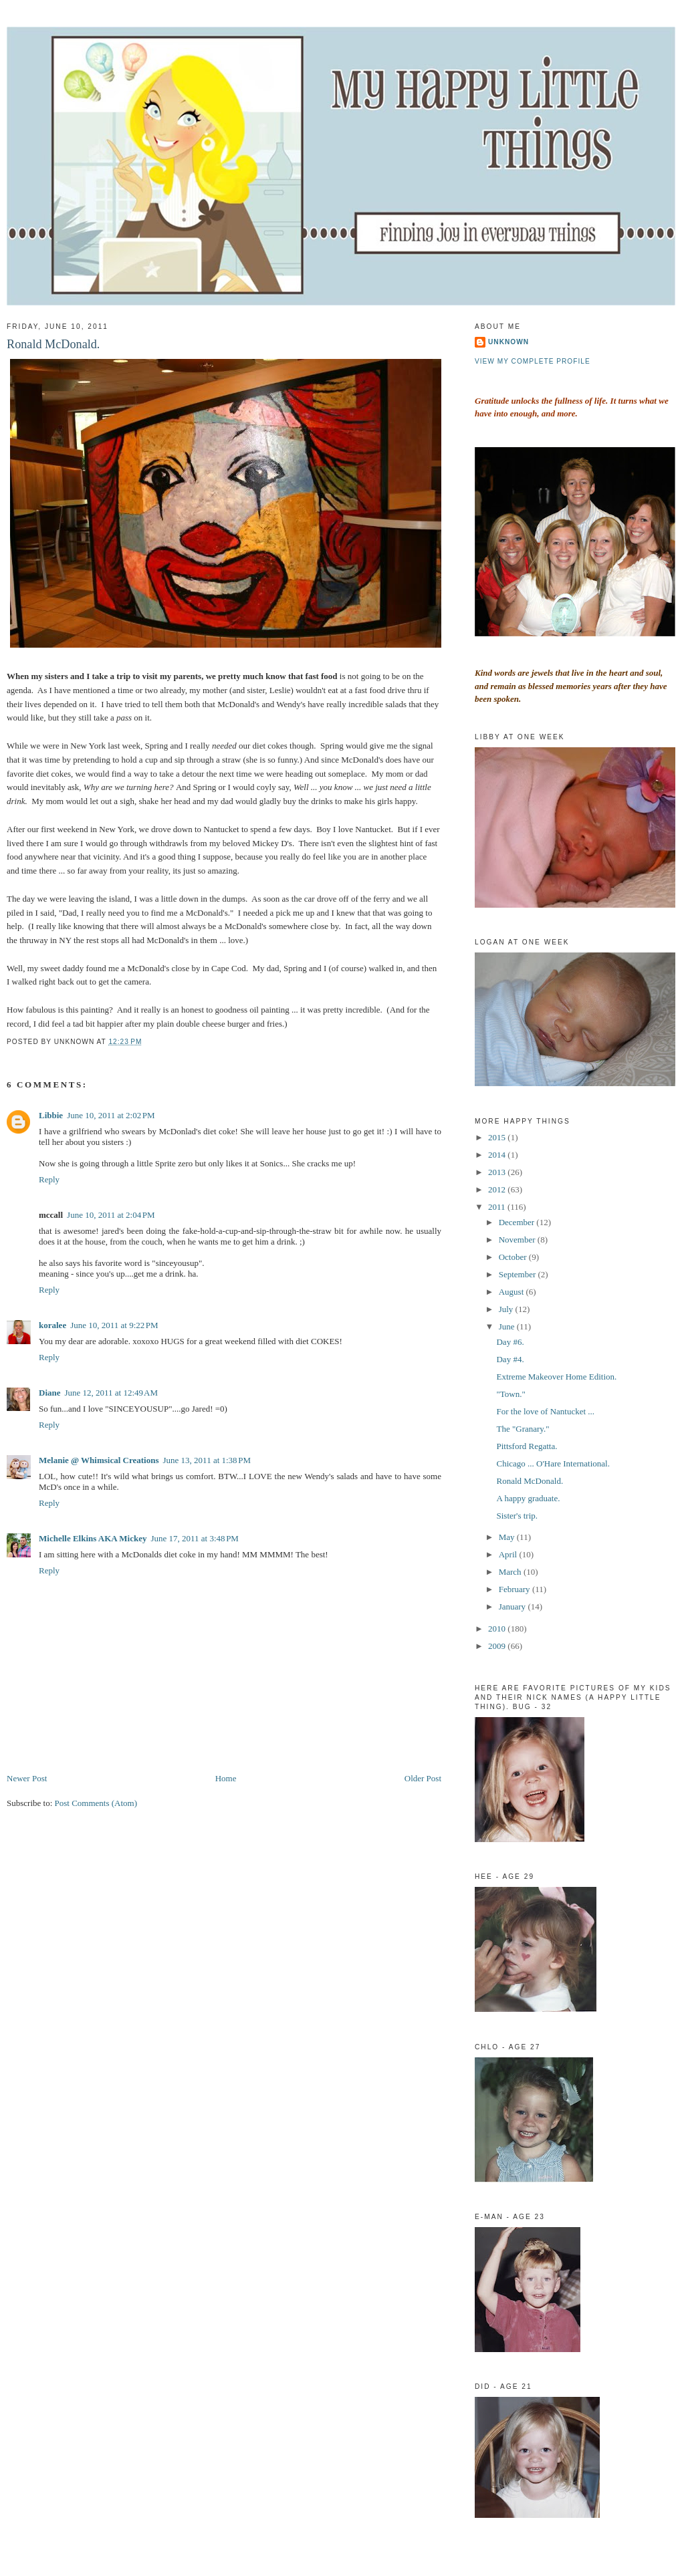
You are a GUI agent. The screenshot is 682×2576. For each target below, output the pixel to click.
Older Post (423, 1778)
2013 (497, 1172)
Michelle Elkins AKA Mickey (92, 1538)
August (512, 1292)
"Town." (510, 1394)
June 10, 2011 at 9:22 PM (114, 1325)
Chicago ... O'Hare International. (552, 1463)
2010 (497, 1629)
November (518, 1240)
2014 (497, 1155)
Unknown (508, 342)
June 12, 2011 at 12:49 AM (111, 1393)
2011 (497, 1207)
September (518, 1274)
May (508, 1537)
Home (226, 1778)
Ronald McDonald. (53, 344)
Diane (50, 1393)
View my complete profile (532, 361)
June (508, 1326)
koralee (52, 1325)
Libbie (51, 1115)
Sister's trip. (517, 1516)
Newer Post (27, 1778)
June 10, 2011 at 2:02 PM (111, 1115)
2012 (497, 1189)
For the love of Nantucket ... (545, 1411)
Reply (49, 1179)
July (507, 1309)
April (509, 1554)
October (514, 1257)
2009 (497, 1646)
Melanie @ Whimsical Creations (99, 1460)
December (518, 1222)
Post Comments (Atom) (96, 1803)
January (513, 1606)
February (515, 1589)
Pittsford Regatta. (526, 1446)
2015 (497, 1137)
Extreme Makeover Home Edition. (556, 1377)
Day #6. (510, 1342)
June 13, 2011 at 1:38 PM (207, 1460)
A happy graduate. (528, 1498)
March (511, 1572)
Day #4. (510, 1359)
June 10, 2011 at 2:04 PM (111, 1215)
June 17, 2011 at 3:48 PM (194, 1538)
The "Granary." (522, 1429)
